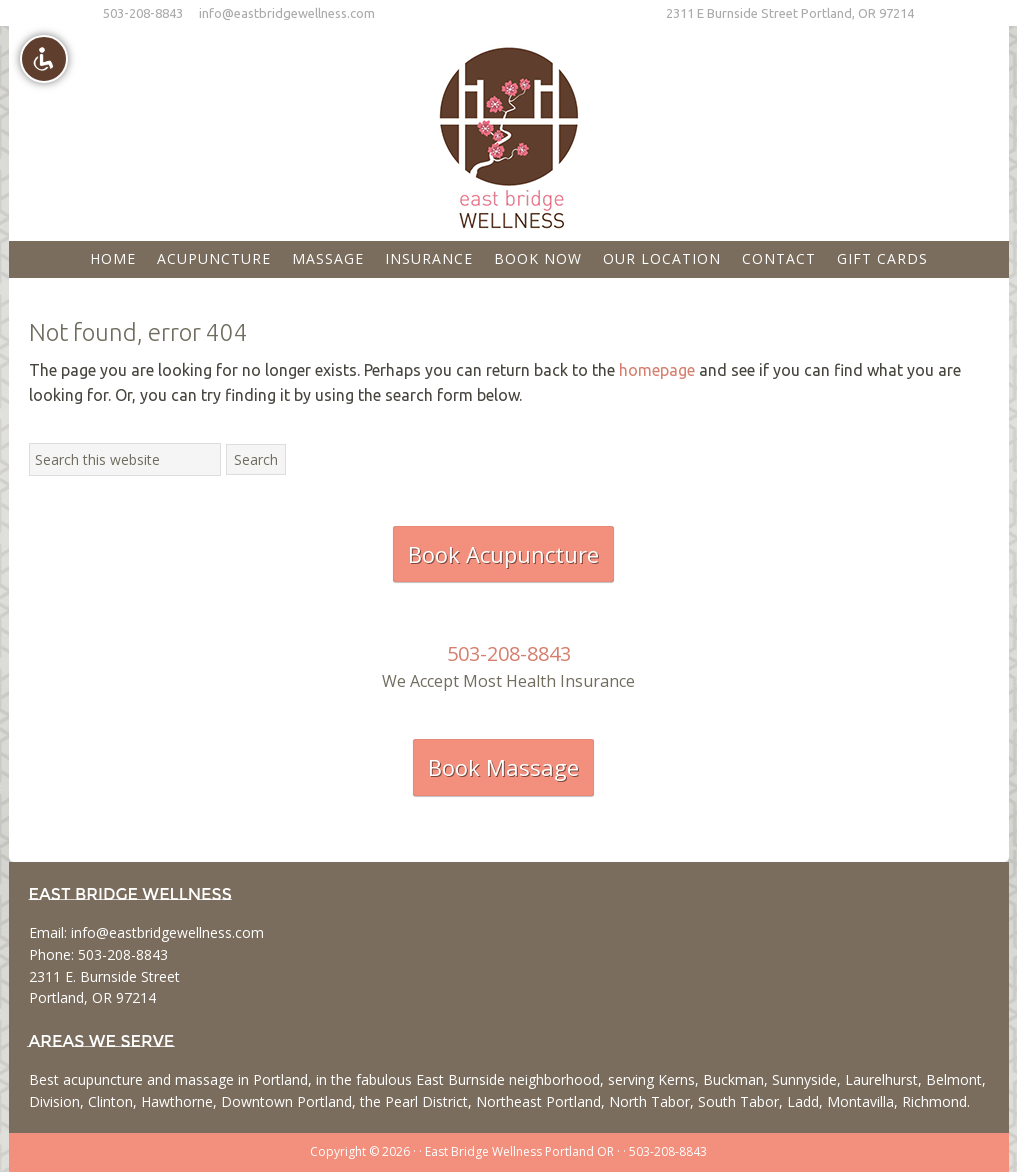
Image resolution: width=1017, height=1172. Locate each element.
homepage (657, 370)
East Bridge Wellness (509, 131)
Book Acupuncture (503, 554)
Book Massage (503, 767)
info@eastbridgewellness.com (287, 13)
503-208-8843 (143, 13)
